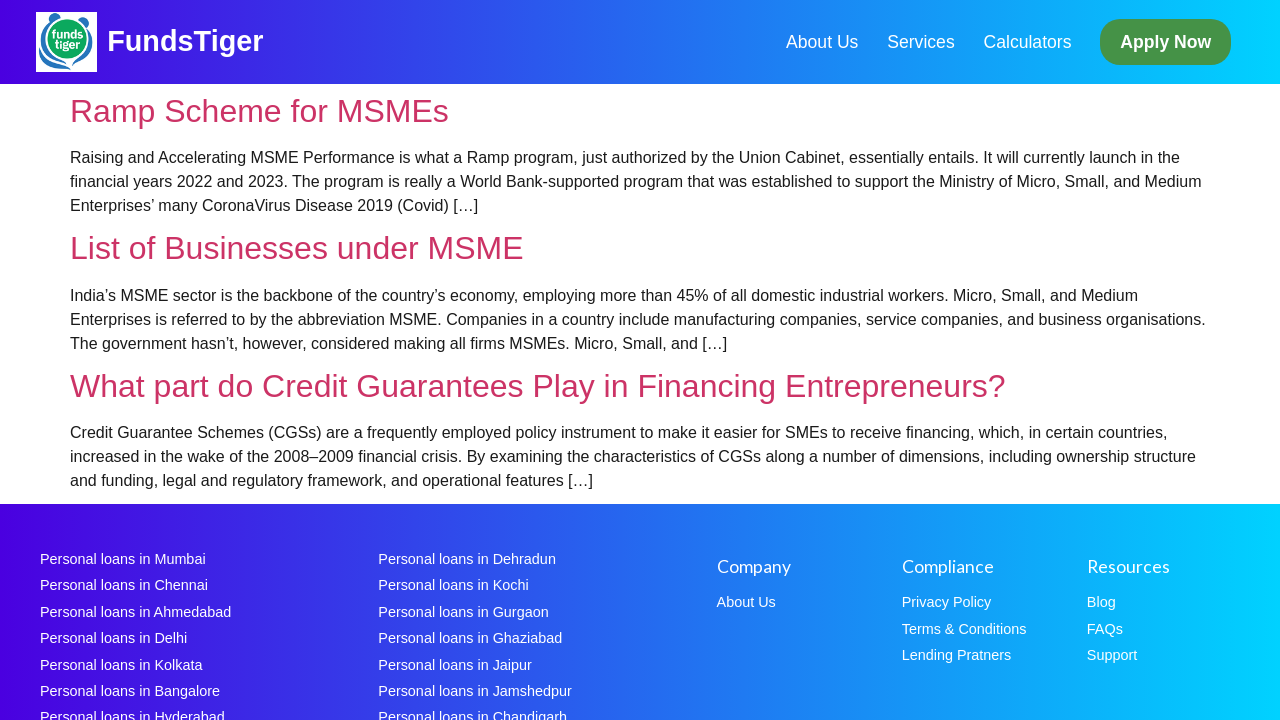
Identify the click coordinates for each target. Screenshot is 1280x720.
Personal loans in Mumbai (123, 559)
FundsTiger (185, 41)
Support (1112, 655)
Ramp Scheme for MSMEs (259, 111)
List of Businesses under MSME (297, 248)
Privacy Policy (947, 602)
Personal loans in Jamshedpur (475, 691)
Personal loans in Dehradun (467, 559)
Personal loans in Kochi (453, 585)
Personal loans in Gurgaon (463, 612)
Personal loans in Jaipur (455, 665)
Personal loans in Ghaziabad (470, 638)
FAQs (1105, 629)
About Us (822, 42)
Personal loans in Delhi (113, 638)
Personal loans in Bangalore (130, 691)
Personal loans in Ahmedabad (135, 612)
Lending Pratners (957, 655)
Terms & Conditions (964, 629)
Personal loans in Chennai (124, 585)
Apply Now (1165, 42)
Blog (1101, 602)
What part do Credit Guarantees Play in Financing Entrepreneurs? (538, 386)
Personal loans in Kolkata (121, 665)
